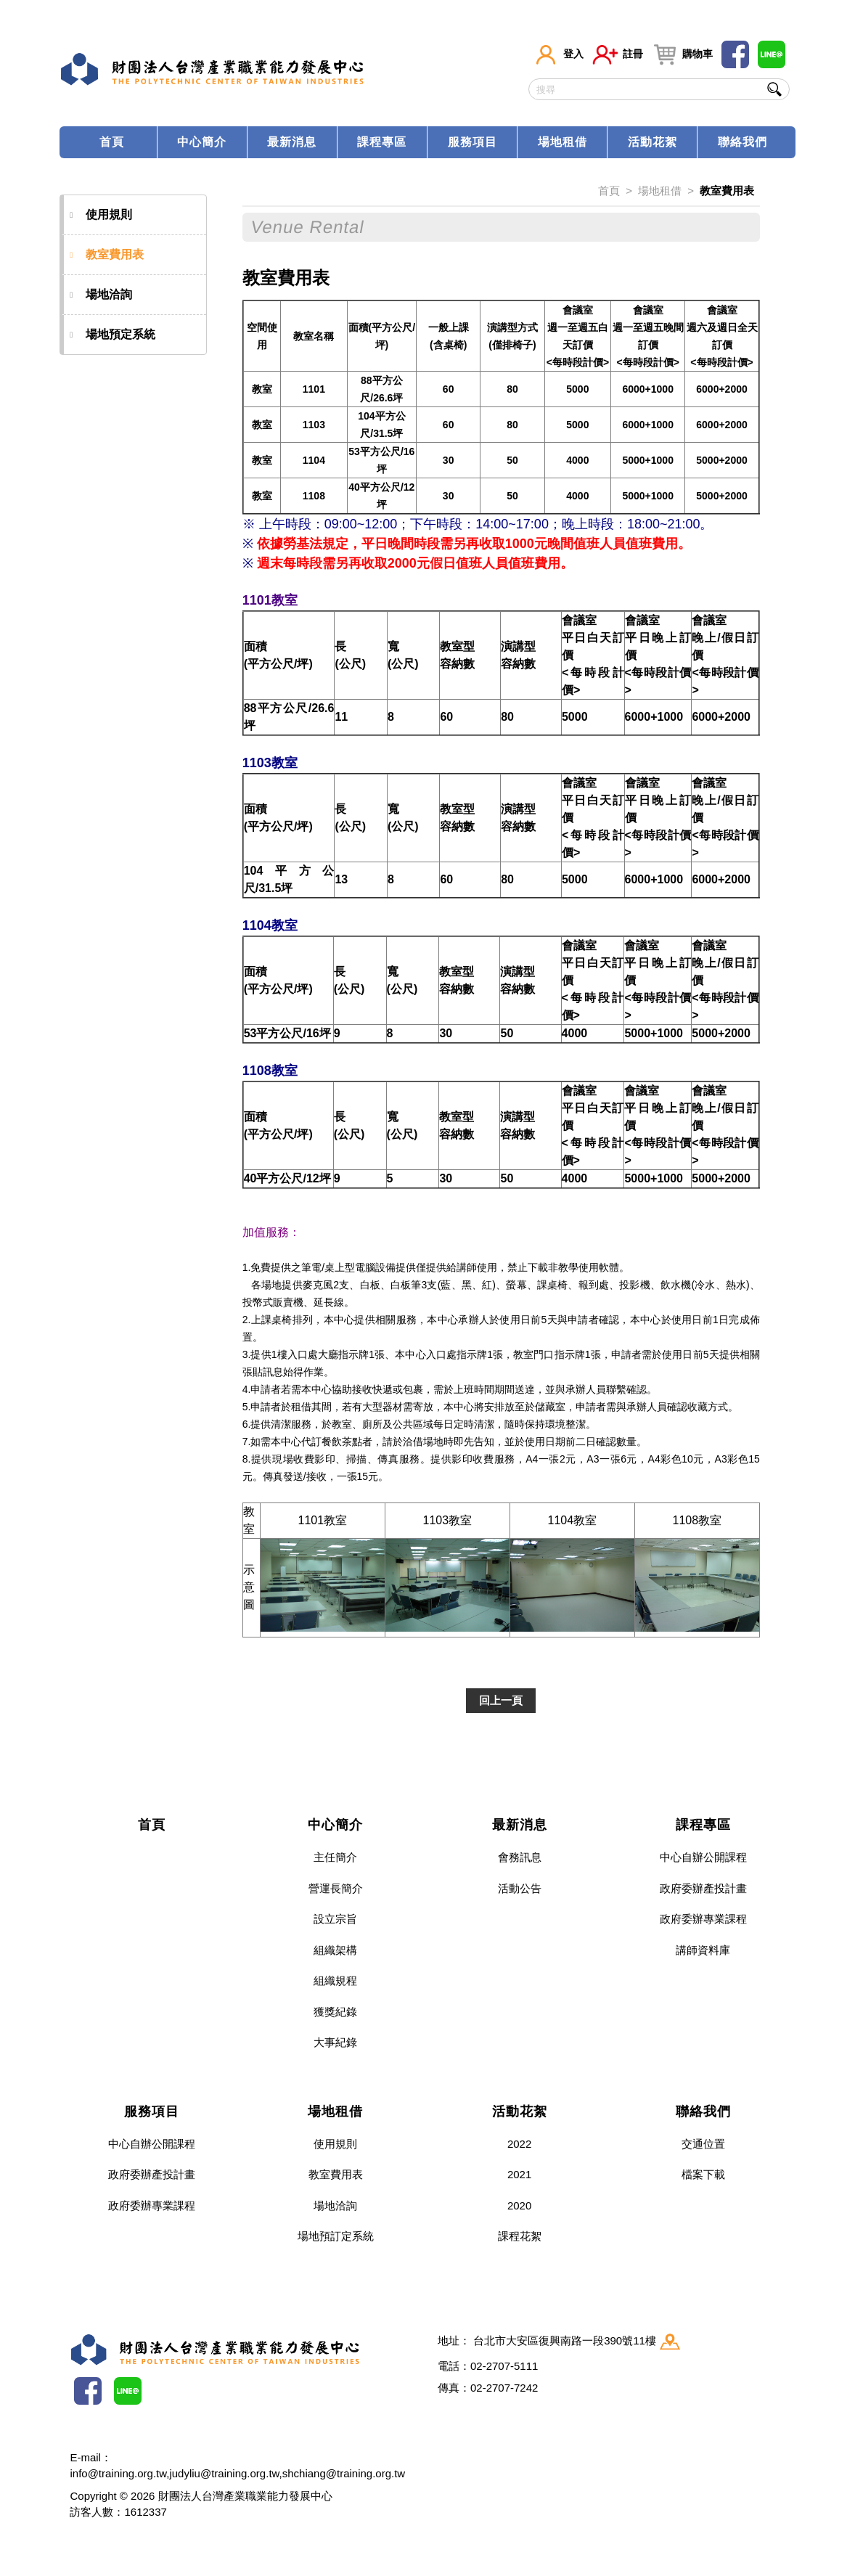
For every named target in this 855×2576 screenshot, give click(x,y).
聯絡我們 (742, 142)
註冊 (617, 54)
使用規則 (101, 215)
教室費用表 (107, 255)
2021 (519, 2174)
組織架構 (335, 1950)
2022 (519, 2144)
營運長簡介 (335, 1888)
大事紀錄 (335, 2042)
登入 (558, 54)
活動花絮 (652, 142)
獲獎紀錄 (335, 2011)
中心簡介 (201, 142)
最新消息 (291, 142)
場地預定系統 (113, 334)
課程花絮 (519, 2236)
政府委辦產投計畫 (703, 1888)
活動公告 (519, 1888)
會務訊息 (519, 1857)
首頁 (111, 142)
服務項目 (472, 142)
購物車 (682, 54)
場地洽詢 (101, 294)
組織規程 (335, 1980)
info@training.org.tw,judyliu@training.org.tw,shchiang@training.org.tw (237, 2473)
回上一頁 (501, 1700)
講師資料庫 (703, 1950)
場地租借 (562, 142)
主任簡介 (335, 1857)
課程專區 (381, 142)
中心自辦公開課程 (703, 1857)
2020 (519, 2205)
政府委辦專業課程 (703, 1919)
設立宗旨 (335, 1919)
